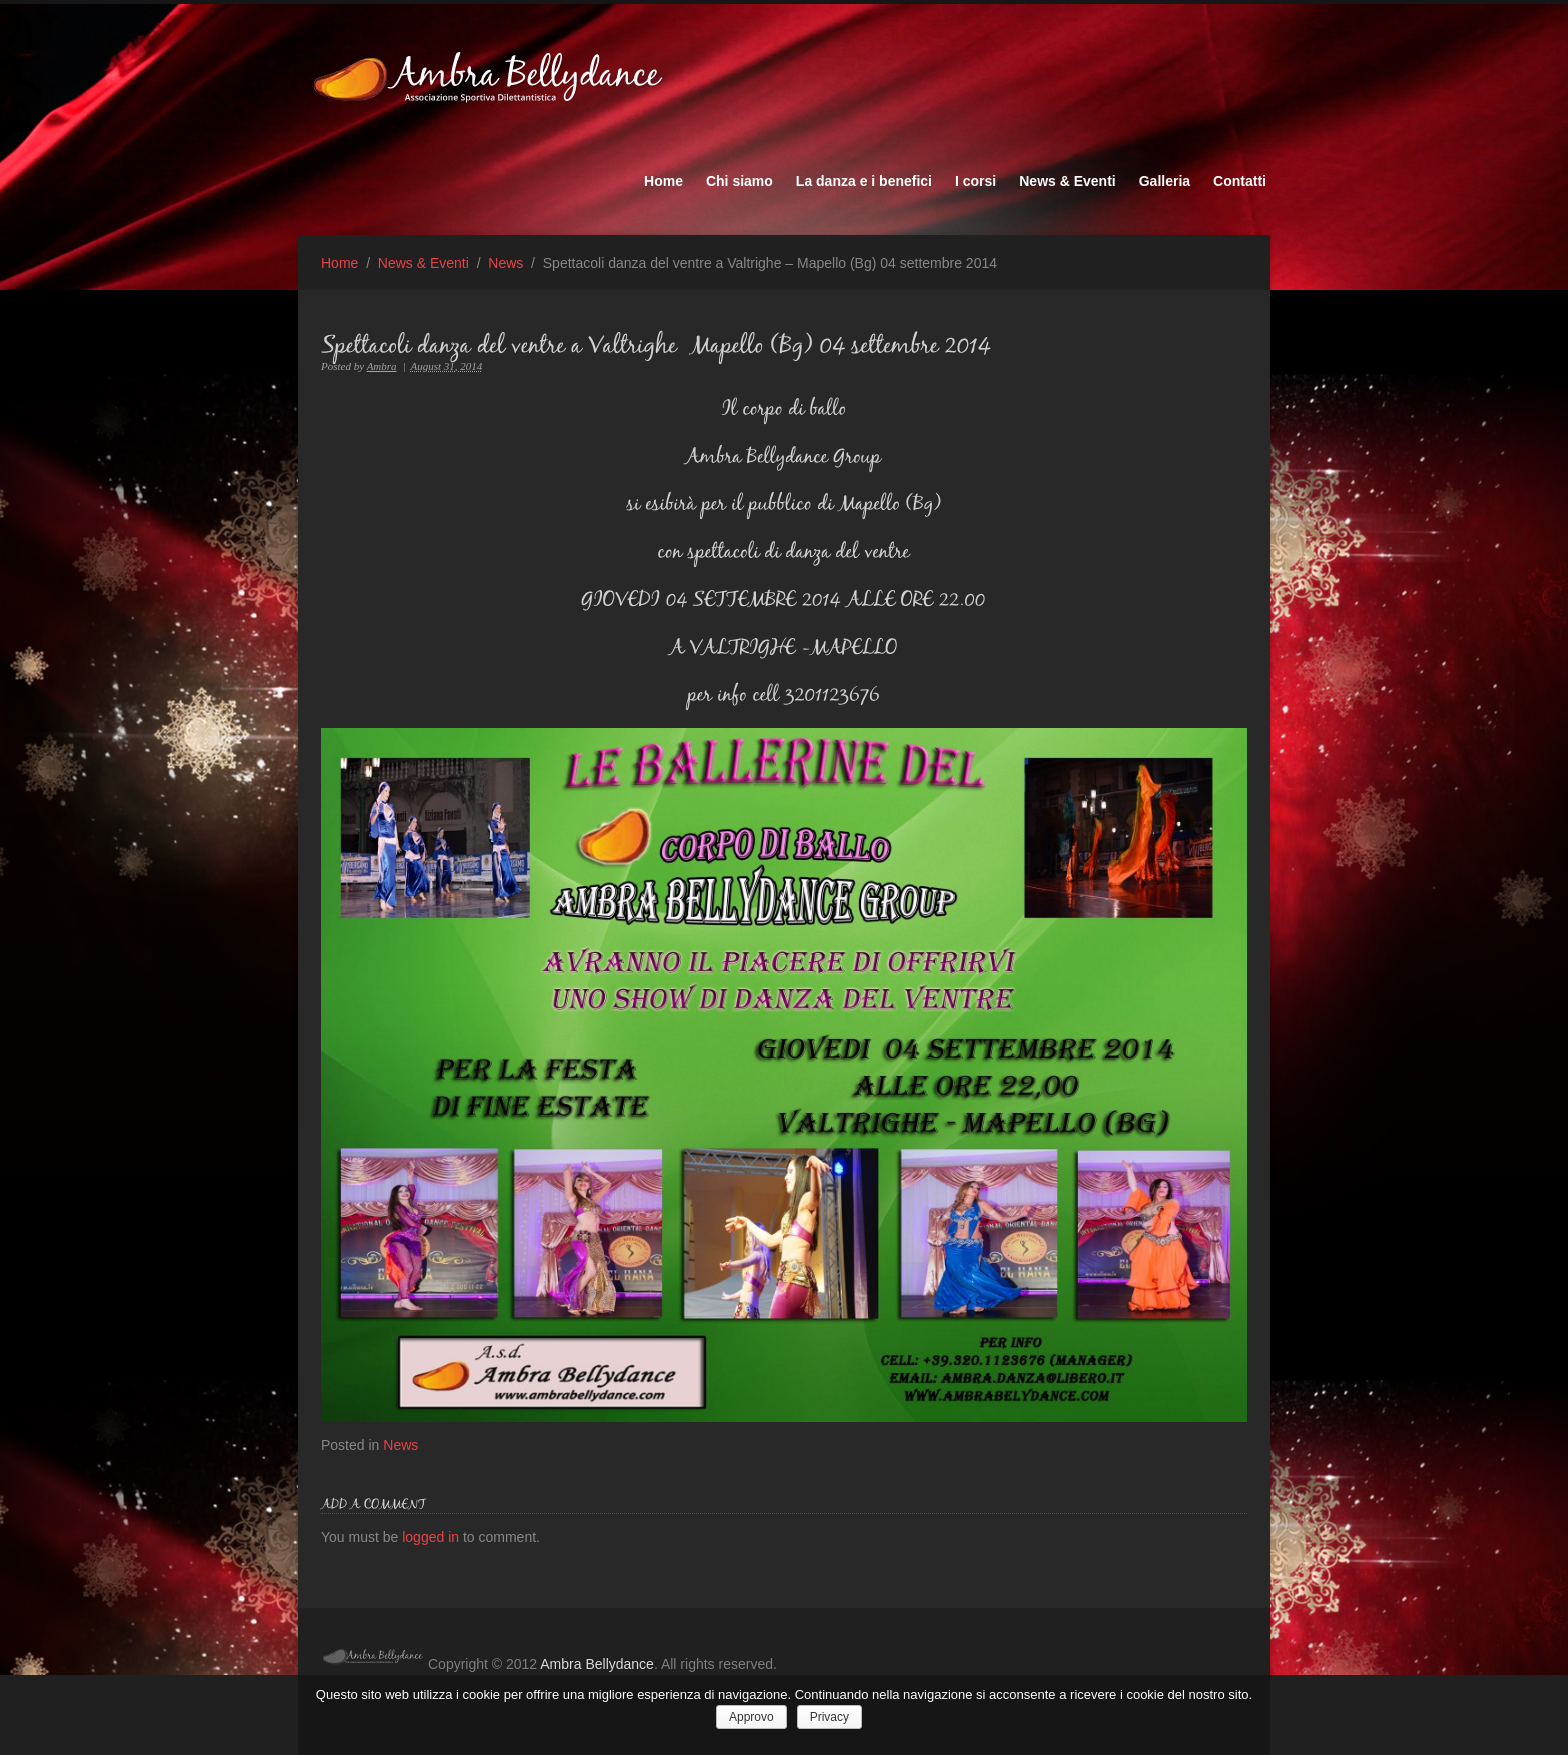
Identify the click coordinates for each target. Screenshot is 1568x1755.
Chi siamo (739, 181)
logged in (432, 1537)
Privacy (829, 1717)
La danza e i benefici (864, 181)
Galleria (1164, 181)
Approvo (751, 1717)
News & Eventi (1067, 181)
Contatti (1239, 181)
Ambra (382, 366)
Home (663, 181)
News (505, 263)
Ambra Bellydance (597, 1664)
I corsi (975, 181)
